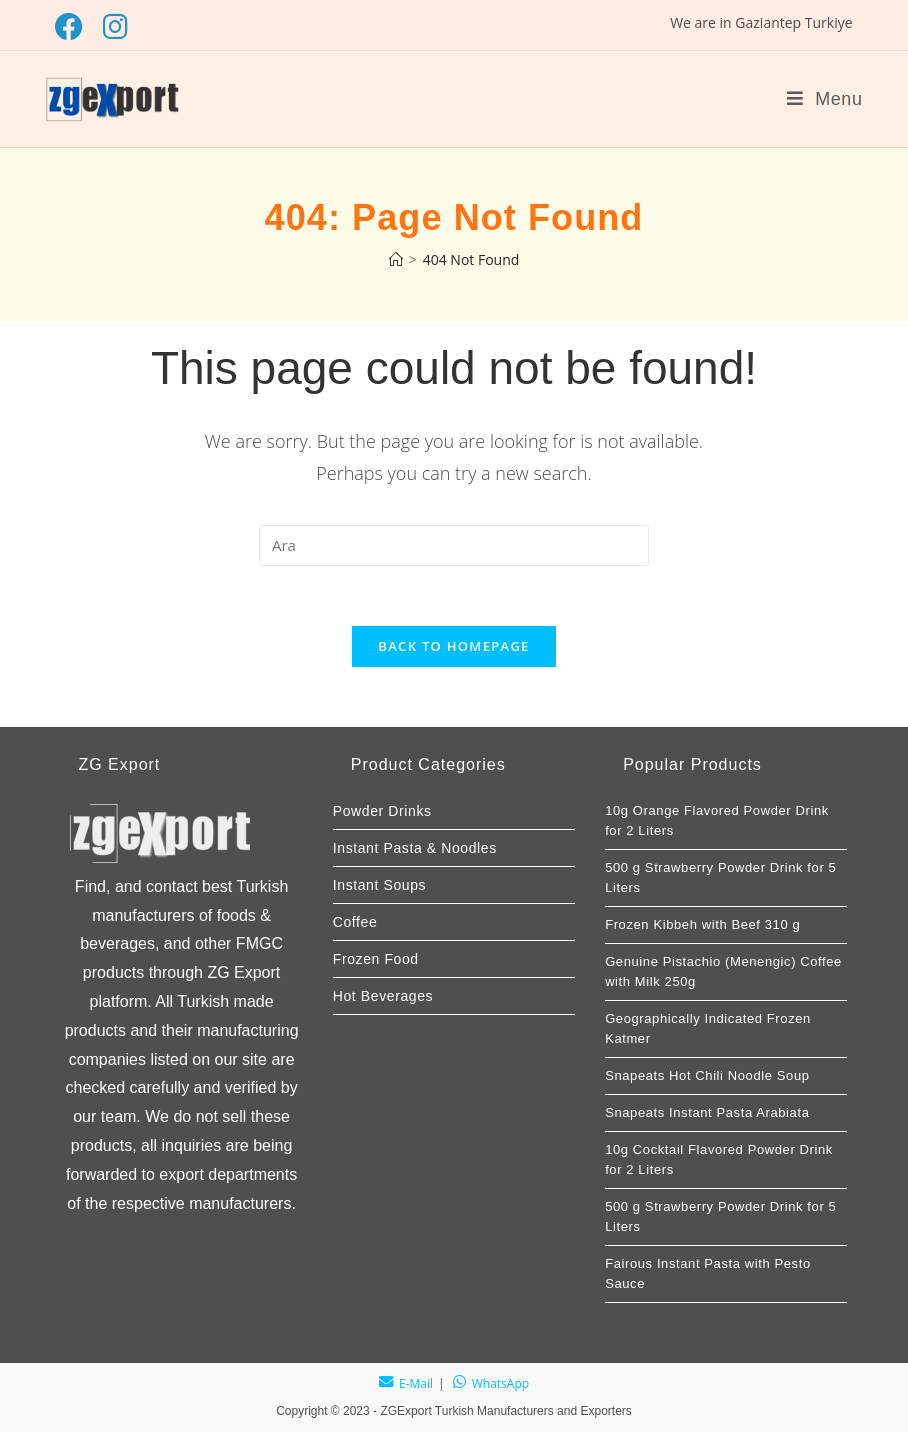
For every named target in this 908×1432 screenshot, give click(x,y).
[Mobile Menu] (825, 99)
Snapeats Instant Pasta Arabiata (707, 1112)
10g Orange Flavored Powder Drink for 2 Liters (717, 820)
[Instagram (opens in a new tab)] (115, 27)
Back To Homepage (453, 646)
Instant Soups (379, 885)
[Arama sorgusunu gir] (454, 545)
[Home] (396, 259)
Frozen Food (376, 959)
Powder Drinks (382, 811)
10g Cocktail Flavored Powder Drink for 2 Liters (719, 1159)
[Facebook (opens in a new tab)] (74, 27)
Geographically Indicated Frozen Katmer (708, 1028)
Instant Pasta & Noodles (415, 848)
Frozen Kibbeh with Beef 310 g (702, 924)
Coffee (355, 922)
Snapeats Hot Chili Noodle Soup (707, 1075)
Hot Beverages (383, 996)
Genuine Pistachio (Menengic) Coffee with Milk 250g (723, 971)
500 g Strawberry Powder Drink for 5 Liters (720, 877)
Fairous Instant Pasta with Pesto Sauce (708, 1273)
